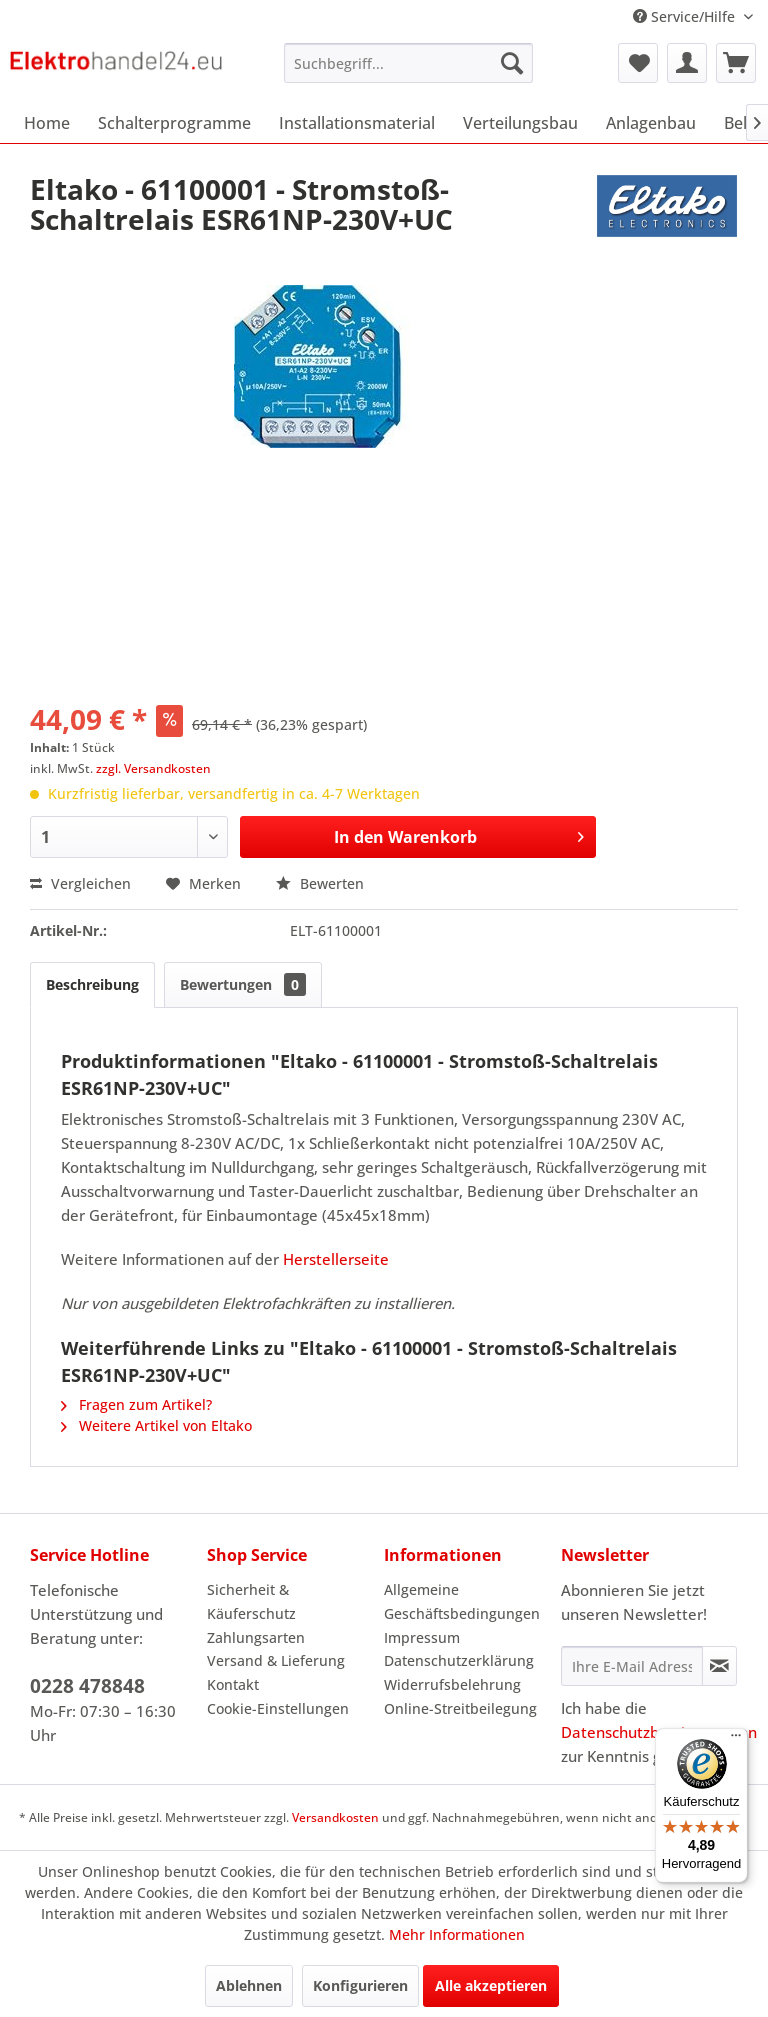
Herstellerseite (336, 1259)
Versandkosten (335, 1817)
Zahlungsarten (256, 1637)
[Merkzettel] (638, 63)
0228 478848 (87, 1686)
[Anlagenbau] (651, 123)
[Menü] (736, 1740)
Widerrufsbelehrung (452, 1684)
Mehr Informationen (457, 1934)
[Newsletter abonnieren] (719, 1666)
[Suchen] (512, 63)
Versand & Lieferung (276, 1660)
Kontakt (233, 1684)
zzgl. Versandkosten (153, 768)
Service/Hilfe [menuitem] (686, 16)
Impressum (422, 1637)
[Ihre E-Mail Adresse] (632, 1666)
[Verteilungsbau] (520, 123)
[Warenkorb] (736, 63)
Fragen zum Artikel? (136, 1404)
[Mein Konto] (687, 63)
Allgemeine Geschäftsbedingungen (462, 1601)
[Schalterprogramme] (174, 123)
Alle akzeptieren (491, 1985)
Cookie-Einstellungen (278, 1708)
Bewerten (320, 883)
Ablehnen (249, 1985)
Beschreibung (92, 984)
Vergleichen (80, 883)
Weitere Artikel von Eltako (156, 1425)
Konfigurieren (360, 1985)
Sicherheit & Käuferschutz (251, 1601)
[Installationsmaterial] (357, 123)
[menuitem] (409, 63)
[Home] (47, 123)
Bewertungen (243, 984)
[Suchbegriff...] (409, 63)
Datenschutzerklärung (459, 1660)
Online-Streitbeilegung (460, 1708)
